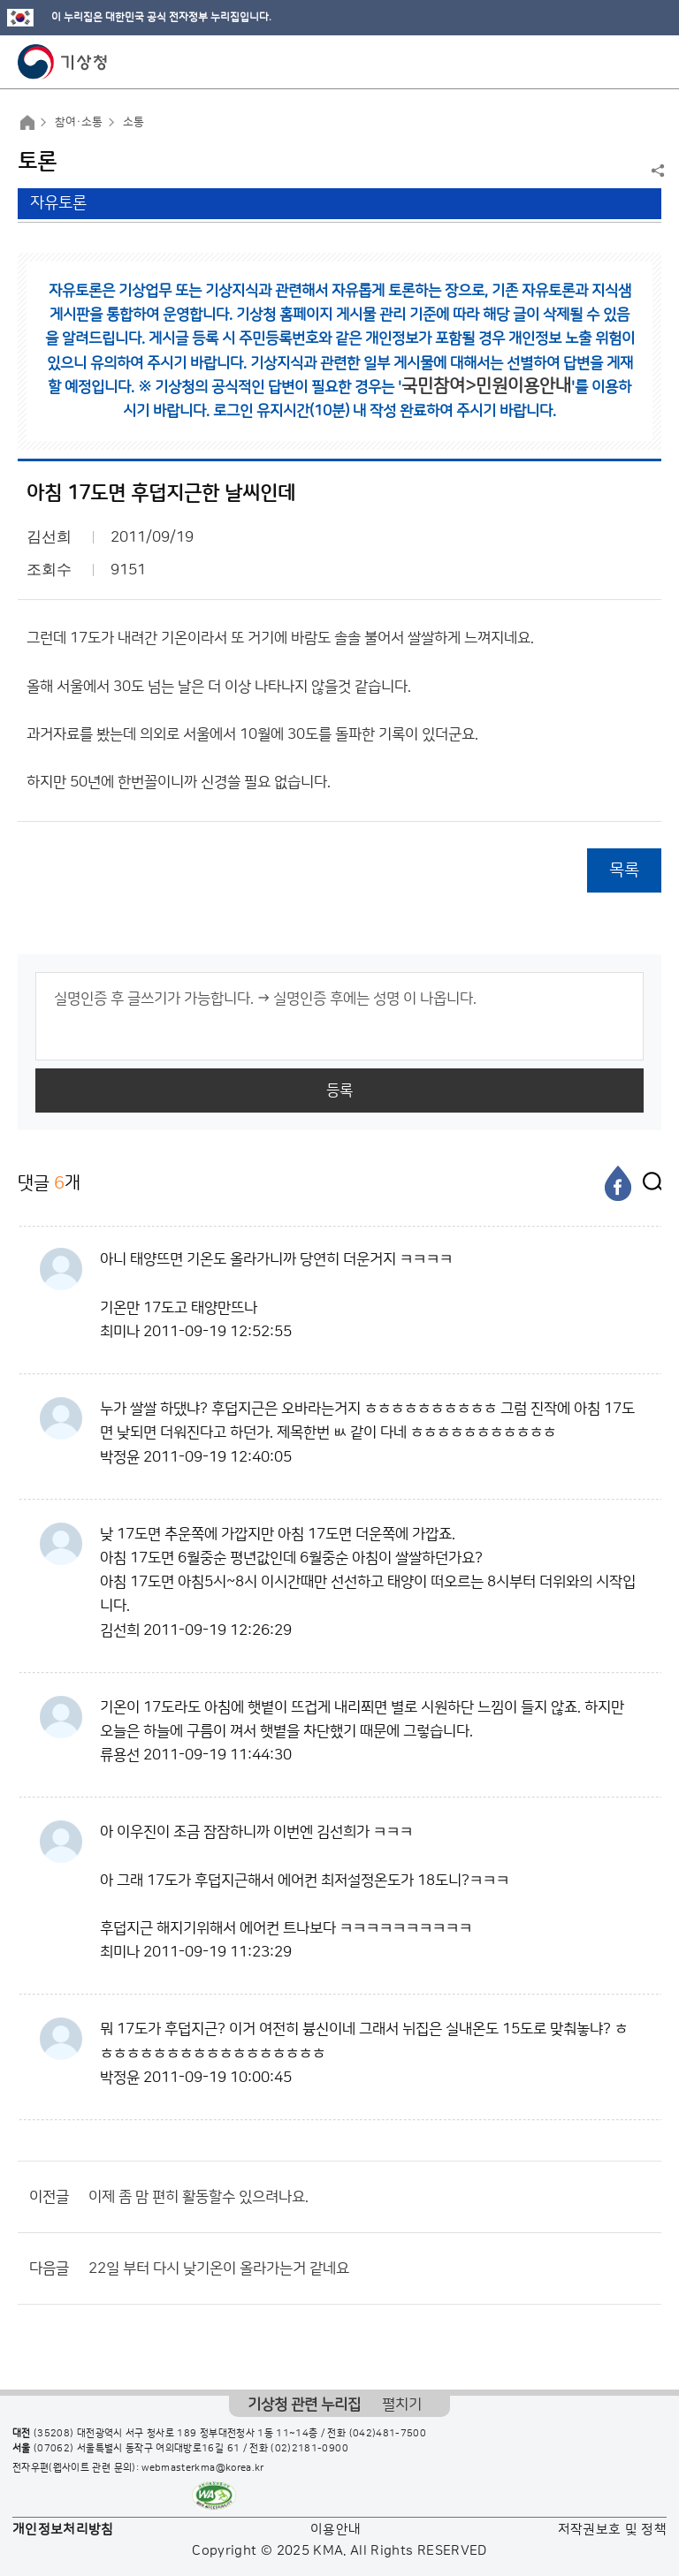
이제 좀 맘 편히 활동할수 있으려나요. (198, 2197)
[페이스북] (618, 1183)
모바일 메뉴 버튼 (650, 62)
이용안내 (335, 2529)
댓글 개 (49, 1183)
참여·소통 (79, 122)
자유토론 (58, 203)
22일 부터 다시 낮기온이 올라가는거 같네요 (218, 2268)
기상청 (63, 62)
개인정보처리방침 (63, 2529)
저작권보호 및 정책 (613, 2529)
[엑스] (648, 1183)
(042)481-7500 (388, 2433)
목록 (624, 870)
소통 (133, 122)
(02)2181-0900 (309, 2448)
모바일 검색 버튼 (622, 62)
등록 (339, 1090)
